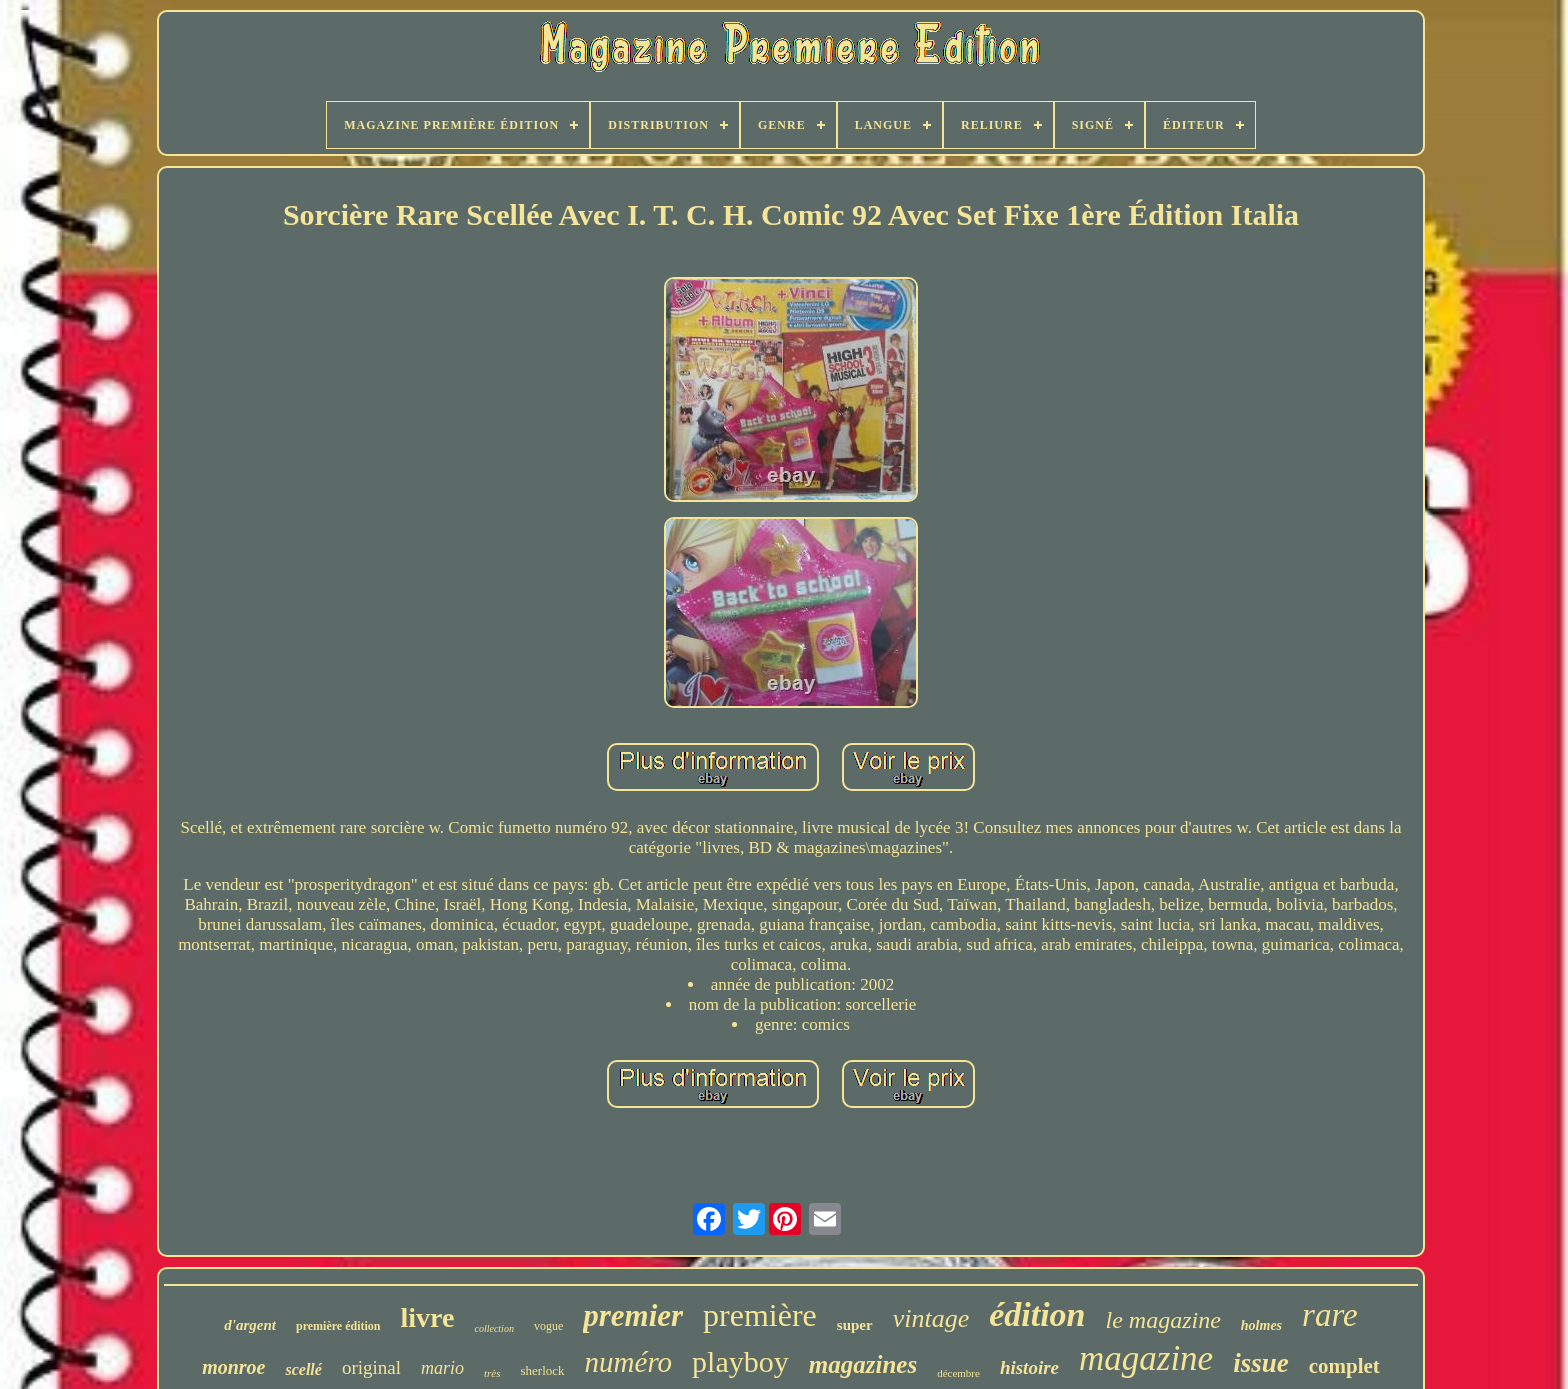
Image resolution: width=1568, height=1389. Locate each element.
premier (633, 1315)
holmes (1261, 1325)
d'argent (250, 1325)
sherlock (543, 1370)
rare (1330, 1315)
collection (493, 1328)
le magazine (1163, 1320)
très (492, 1373)
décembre (958, 1373)
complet (1344, 1366)
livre (428, 1317)
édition (1037, 1314)
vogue (548, 1326)
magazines (863, 1364)
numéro (629, 1362)
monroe (233, 1367)
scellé (303, 1369)
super (855, 1325)
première (760, 1315)
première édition (338, 1326)
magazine (1146, 1358)
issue (1261, 1363)
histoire (1029, 1367)
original (371, 1367)
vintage (931, 1318)
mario (442, 1368)
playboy (740, 1361)
